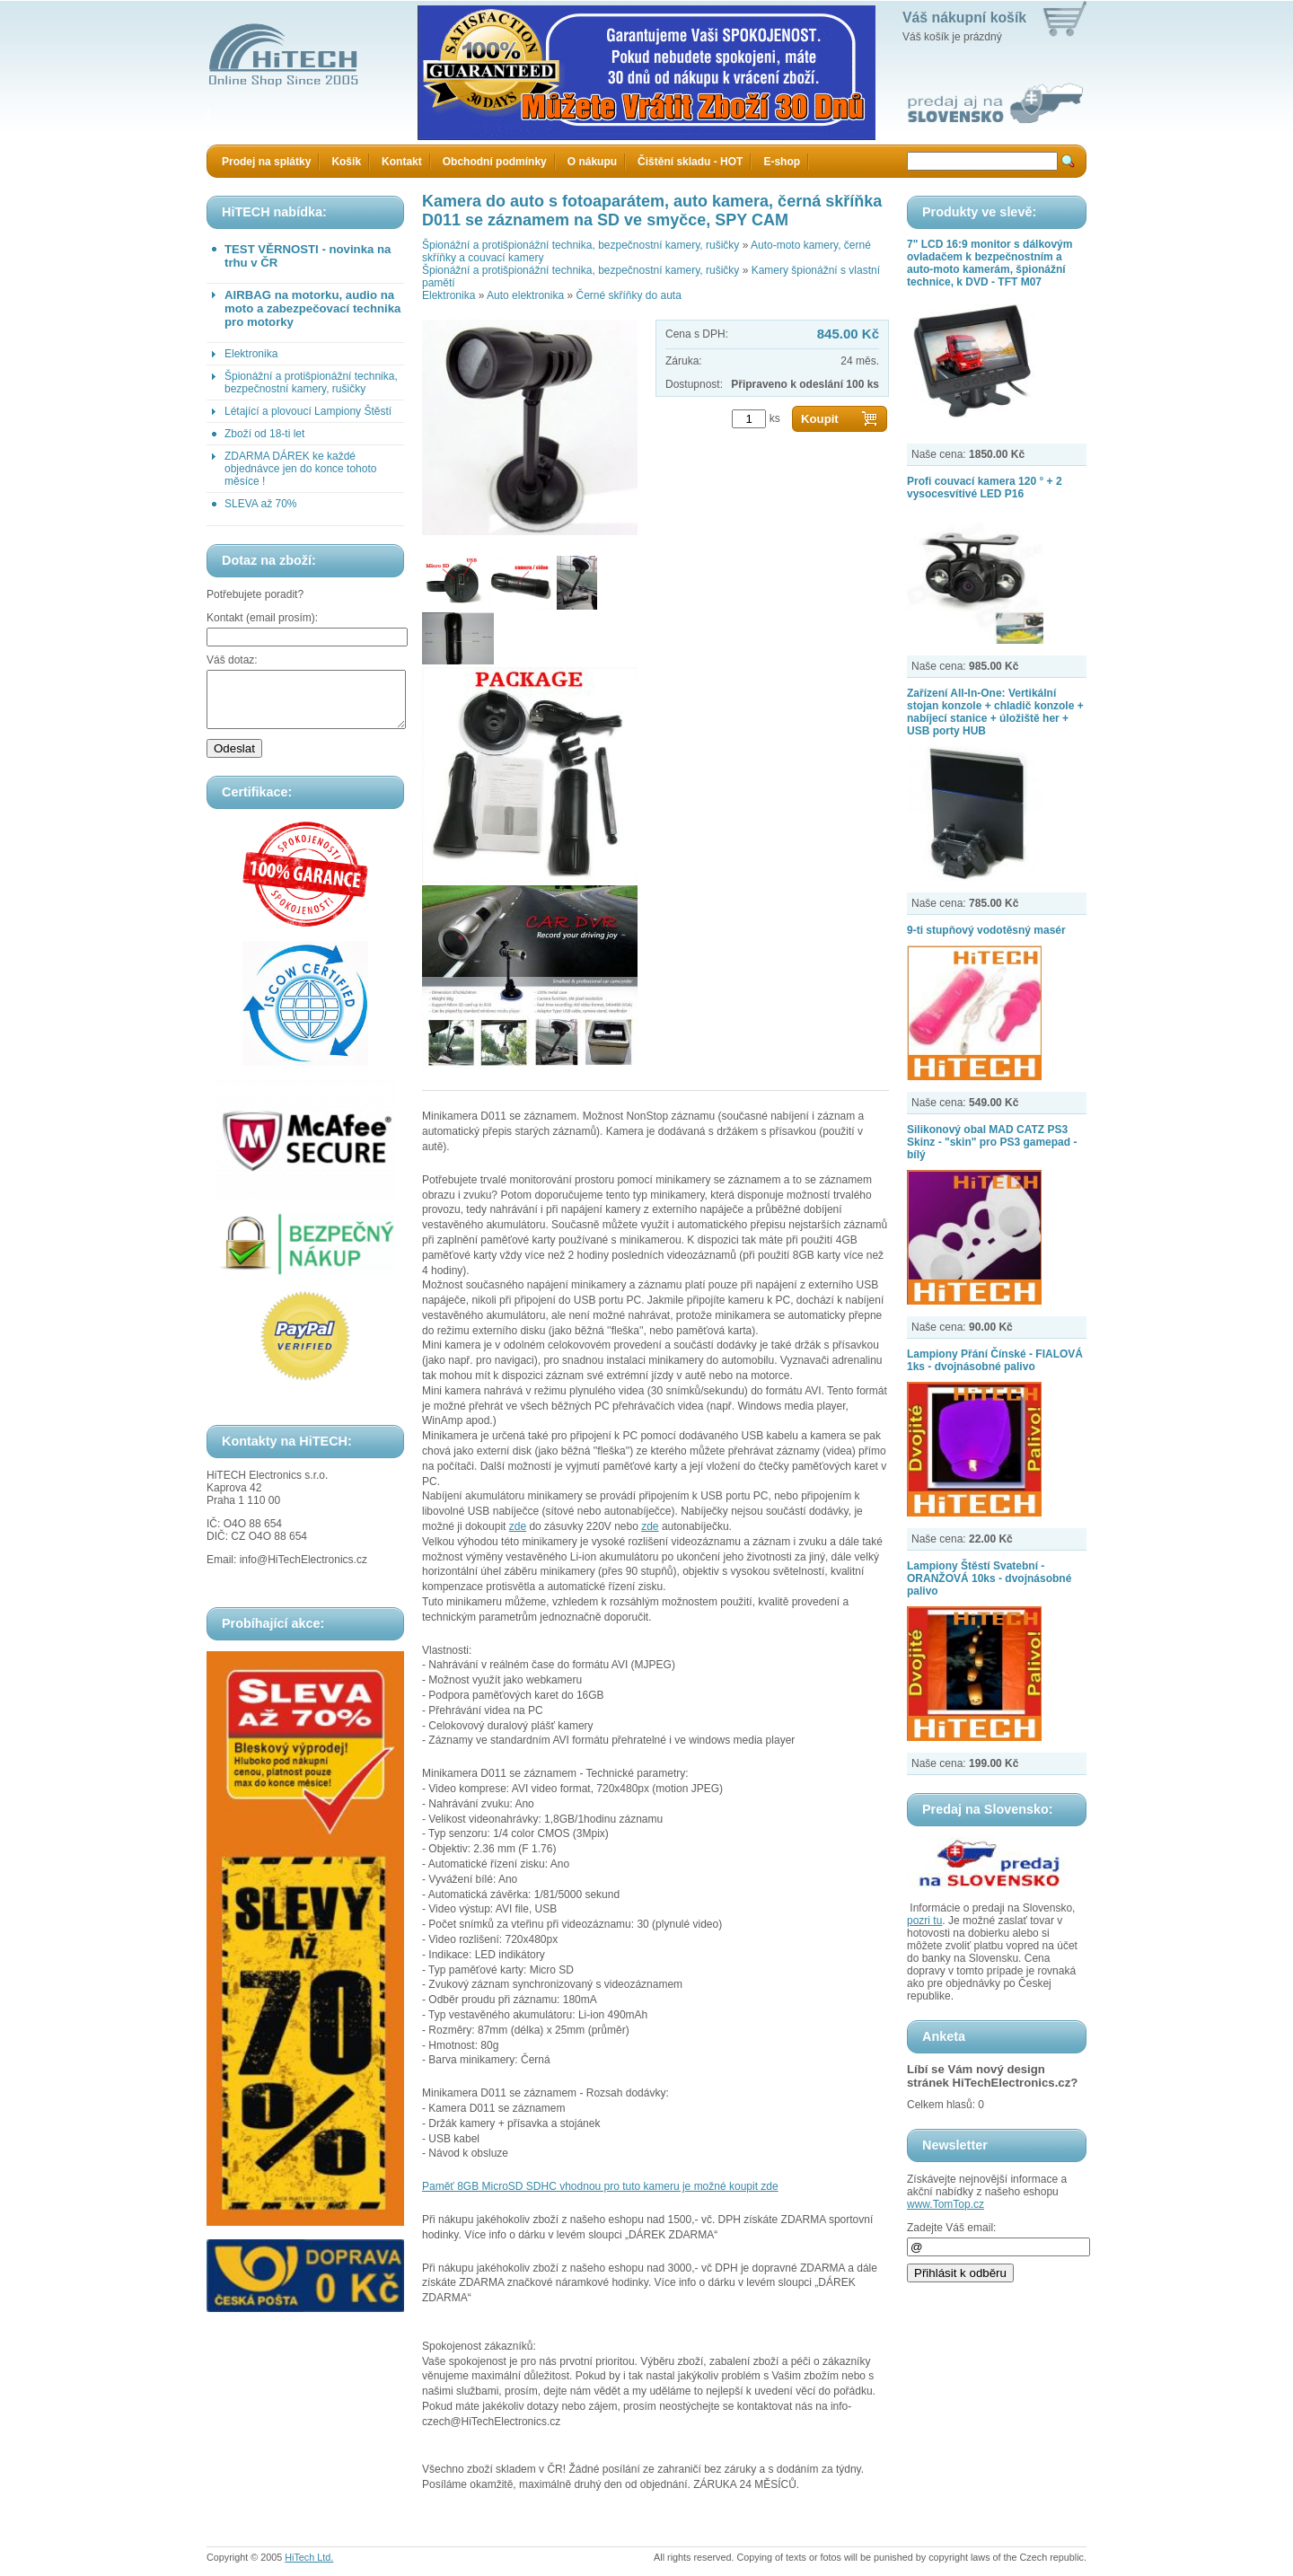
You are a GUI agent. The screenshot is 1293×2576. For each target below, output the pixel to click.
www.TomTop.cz (945, 2204)
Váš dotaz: (232, 660)
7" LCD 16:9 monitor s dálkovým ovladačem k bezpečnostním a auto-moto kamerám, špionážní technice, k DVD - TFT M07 (989, 263)
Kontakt (402, 161)
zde (517, 1526)
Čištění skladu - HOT (690, 161)
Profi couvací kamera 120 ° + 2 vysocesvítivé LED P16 (984, 487)
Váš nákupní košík (964, 17)
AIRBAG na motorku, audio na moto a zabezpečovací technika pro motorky (312, 308)
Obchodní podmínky (495, 161)
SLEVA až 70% (260, 503)
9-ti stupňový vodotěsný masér (986, 930)
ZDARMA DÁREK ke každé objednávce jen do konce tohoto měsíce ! (300, 469)
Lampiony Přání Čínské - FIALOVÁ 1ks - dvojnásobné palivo (995, 1360)
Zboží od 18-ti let (264, 433)
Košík (346, 161)
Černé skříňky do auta (628, 295)
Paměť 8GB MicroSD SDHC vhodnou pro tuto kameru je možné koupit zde (600, 2186)
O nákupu (592, 161)
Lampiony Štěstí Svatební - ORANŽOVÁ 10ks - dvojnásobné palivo (989, 1578)
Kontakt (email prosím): (262, 617)
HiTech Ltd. (309, 2557)
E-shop (781, 161)
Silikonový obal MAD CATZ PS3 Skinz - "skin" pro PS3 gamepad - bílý (992, 1142)
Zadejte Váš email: (951, 2227)
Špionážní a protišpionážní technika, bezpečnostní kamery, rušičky (311, 382)
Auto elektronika (525, 295)
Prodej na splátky (266, 161)
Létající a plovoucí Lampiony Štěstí (307, 411)
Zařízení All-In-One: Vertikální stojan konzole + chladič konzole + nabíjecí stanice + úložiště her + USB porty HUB (995, 712)
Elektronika (250, 353)
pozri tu (924, 1920)
